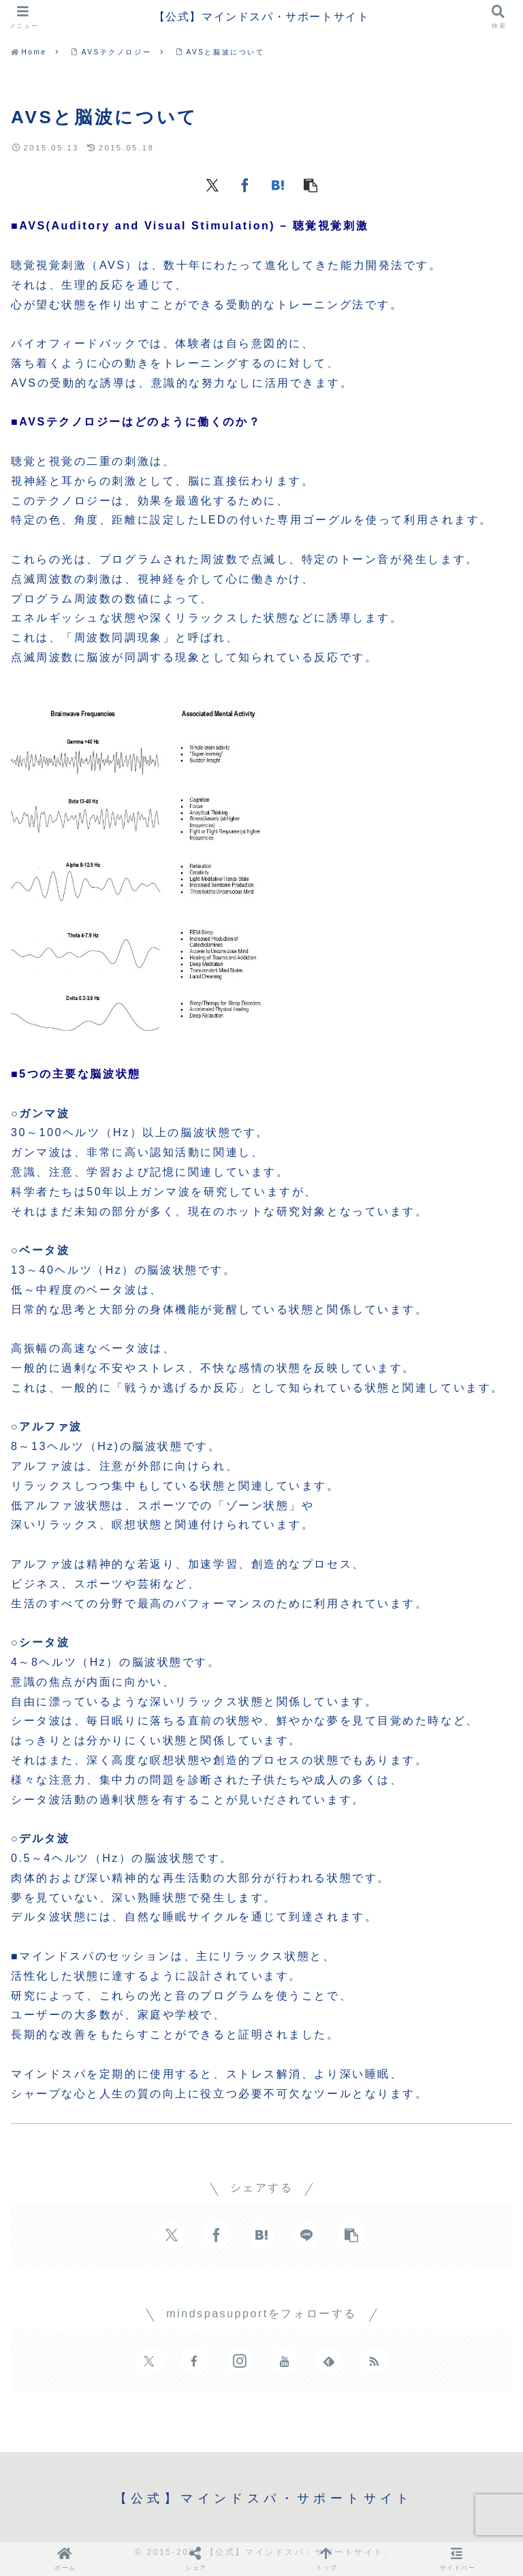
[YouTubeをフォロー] (284, 2360)
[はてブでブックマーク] (278, 184)
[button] (310, 184)
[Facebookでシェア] (245, 184)
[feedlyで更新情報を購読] (329, 2360)
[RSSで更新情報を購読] (373, 2360)
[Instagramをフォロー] (239, 2360)
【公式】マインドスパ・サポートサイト (262, 16)
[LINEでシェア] (306, 2235)
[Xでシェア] (212, 184)
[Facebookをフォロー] (194, 2360)
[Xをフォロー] (149, 2360)
